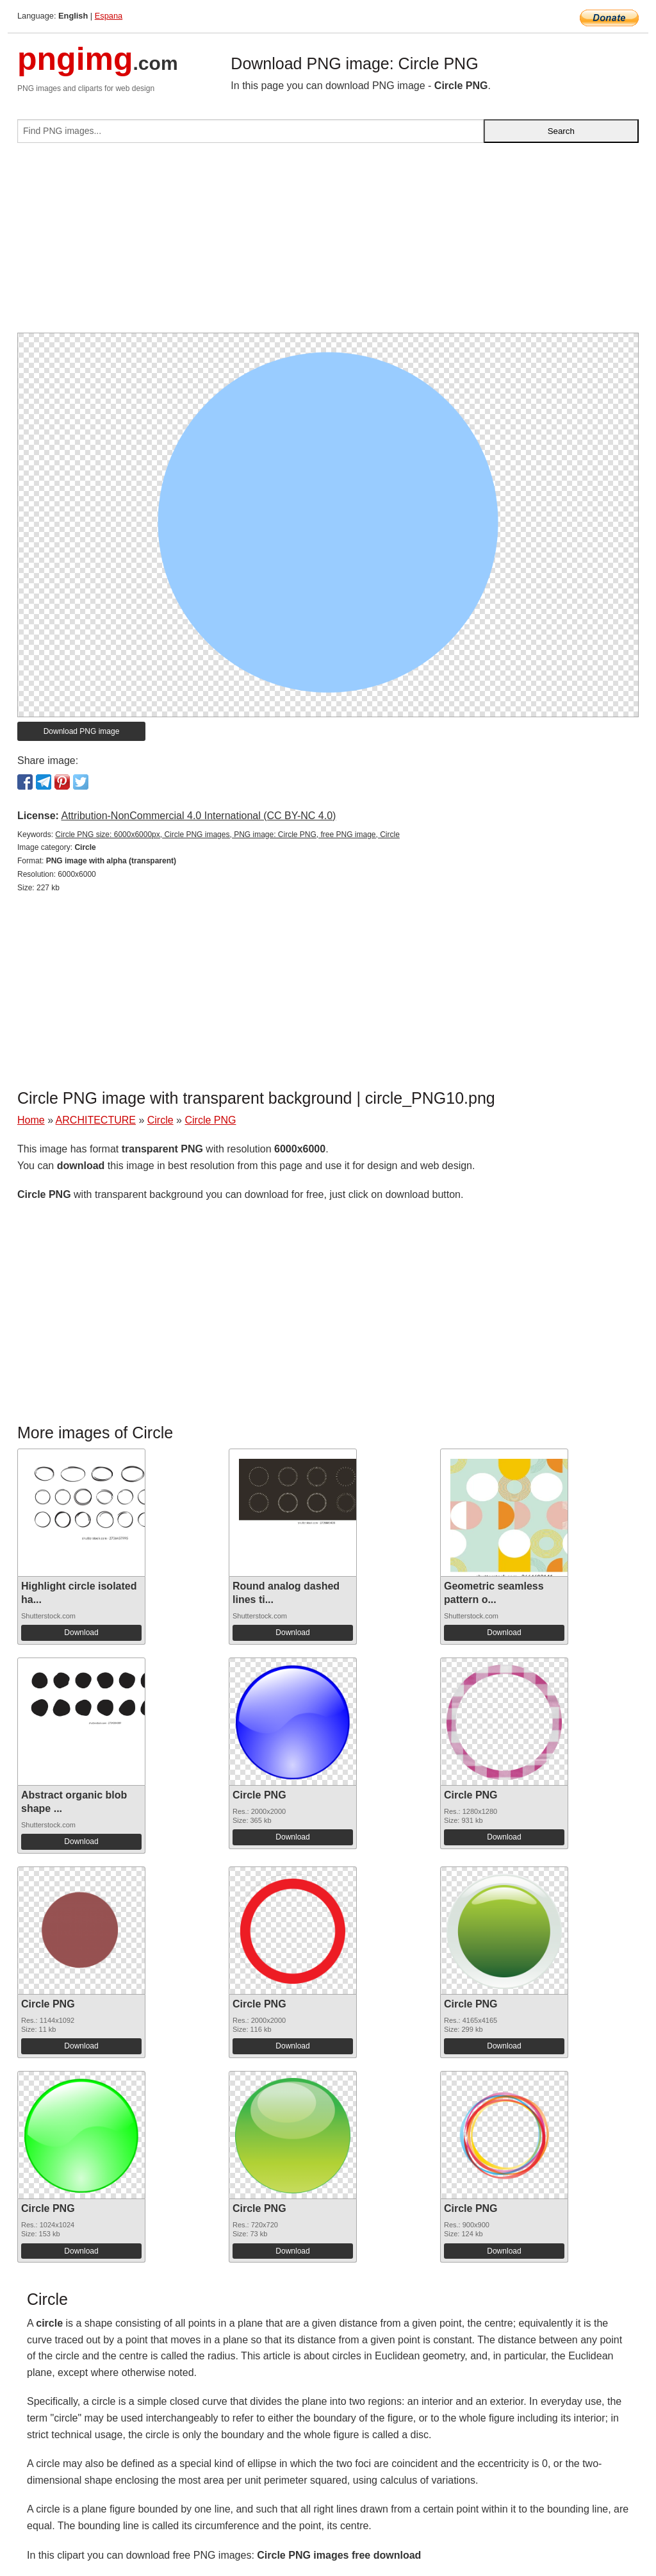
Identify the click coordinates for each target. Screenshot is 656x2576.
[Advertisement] (328, 243)
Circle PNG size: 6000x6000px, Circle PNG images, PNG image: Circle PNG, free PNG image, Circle (227, 834)
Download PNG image (82, 731)
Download (81, 1632)
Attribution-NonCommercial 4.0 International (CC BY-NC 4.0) (198, 815)
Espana (108, 16)
